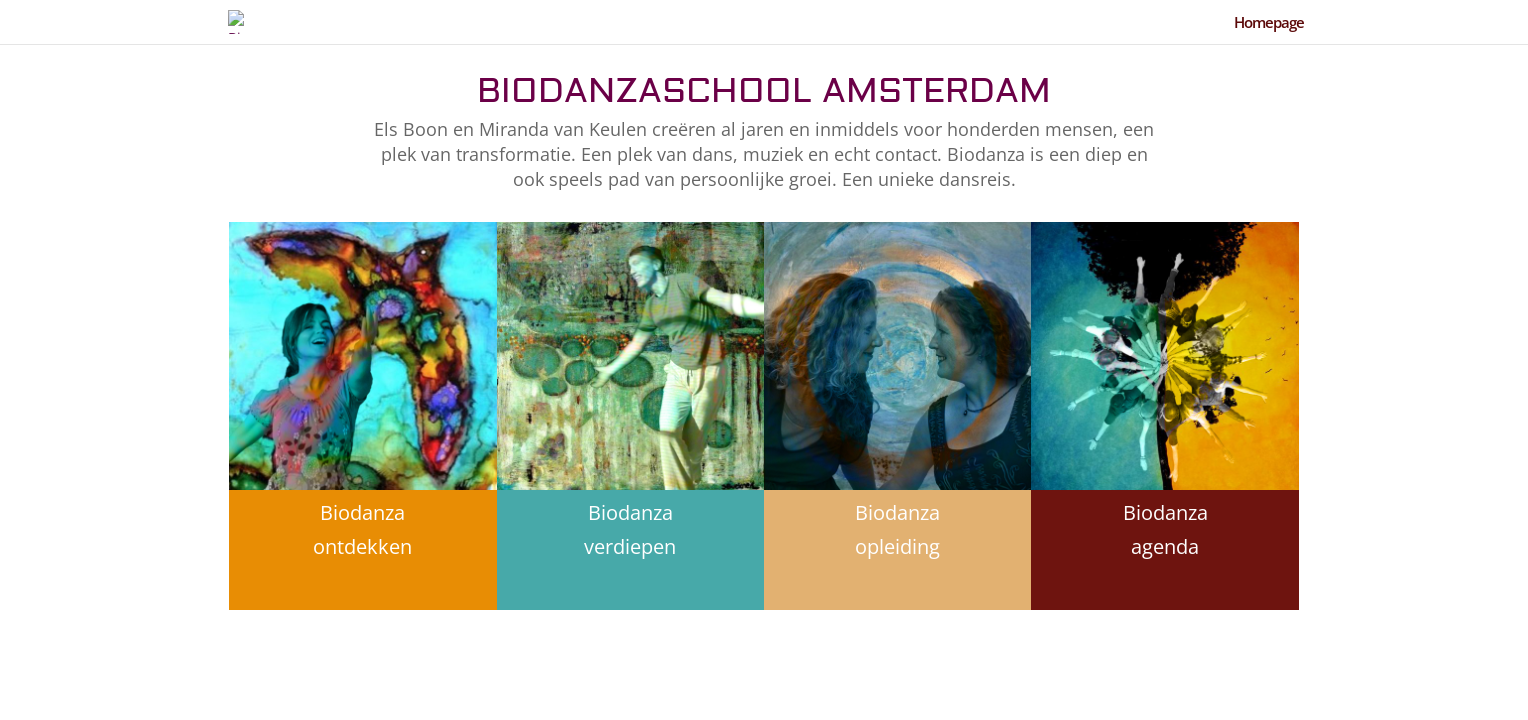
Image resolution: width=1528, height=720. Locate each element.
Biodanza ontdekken (362, 529)
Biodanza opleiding (897, 529)
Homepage (1269, 23)
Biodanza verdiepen (630, 529)
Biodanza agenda (1165, 529)
